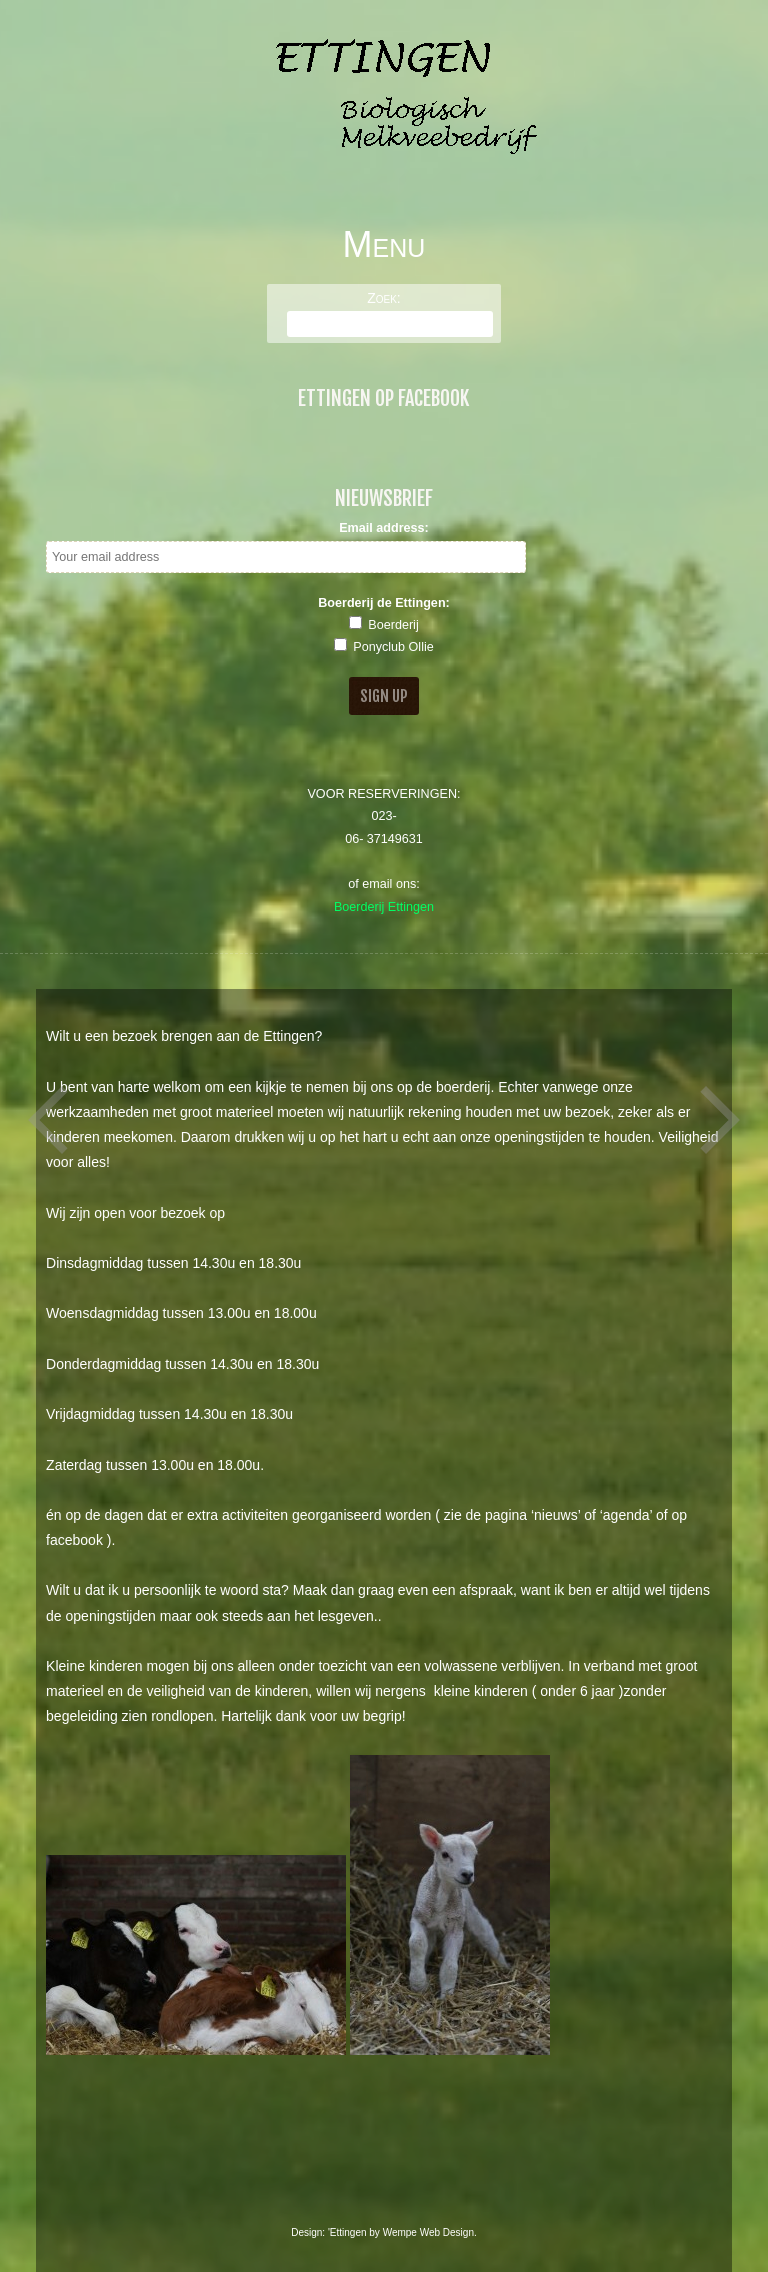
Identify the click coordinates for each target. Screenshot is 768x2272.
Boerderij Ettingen (384, 907)
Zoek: (384, 298)
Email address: (384, 528)
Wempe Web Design (428, 2232)
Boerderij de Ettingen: (384, 603)
